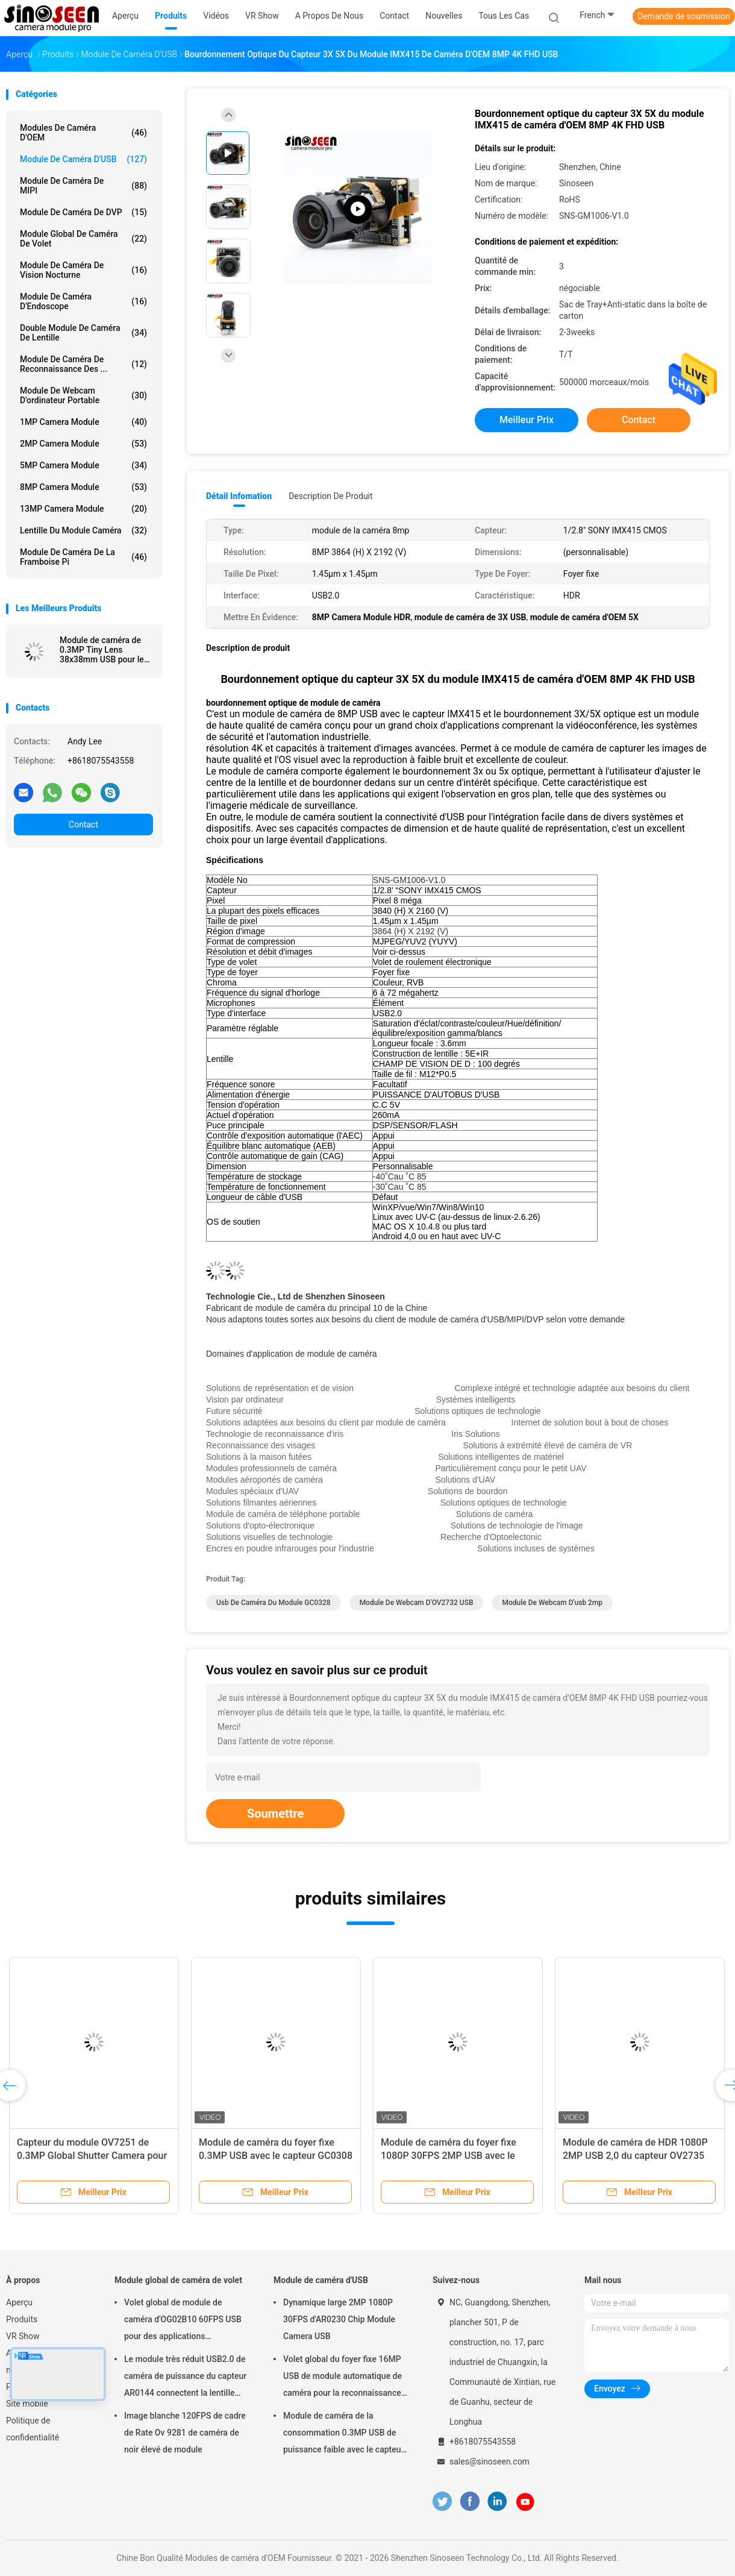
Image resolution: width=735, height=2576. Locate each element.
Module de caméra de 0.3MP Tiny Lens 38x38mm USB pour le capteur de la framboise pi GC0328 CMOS (104, 649)
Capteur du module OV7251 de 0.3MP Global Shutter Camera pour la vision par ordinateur (92, 2156)
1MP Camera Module (83, 422)
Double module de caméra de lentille (83, 332)
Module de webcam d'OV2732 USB (417, 1602)
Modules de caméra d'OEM (83, 132)
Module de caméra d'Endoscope (83, 301)
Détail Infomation (239, 496)
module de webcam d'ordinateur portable (83, 395)
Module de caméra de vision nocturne (83, 270)
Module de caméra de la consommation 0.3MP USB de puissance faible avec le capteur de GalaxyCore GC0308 (343, 2434)
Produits (21, 2319)
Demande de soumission (683, 16)
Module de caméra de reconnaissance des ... (83, 364)
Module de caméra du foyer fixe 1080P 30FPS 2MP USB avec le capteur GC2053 (448, 2156)
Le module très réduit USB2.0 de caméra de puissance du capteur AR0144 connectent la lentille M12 (185, 2377)
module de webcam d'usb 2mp (552, 1602)
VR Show (23, 2336)
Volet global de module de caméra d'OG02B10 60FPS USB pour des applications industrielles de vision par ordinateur (183, 2321)
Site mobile (27, 2403)
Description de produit (330, 496)
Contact (83, 824)
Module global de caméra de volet (83, 238)
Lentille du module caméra (83, 530)
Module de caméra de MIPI (83, 185)
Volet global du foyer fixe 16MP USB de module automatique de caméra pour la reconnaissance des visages (342, 2377)
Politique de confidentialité (32, 2429)
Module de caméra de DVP (83, 212)
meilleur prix (526, 420)
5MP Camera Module (83, 465)
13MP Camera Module (83, 509)
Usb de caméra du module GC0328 (273, 1602)
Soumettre (275, 1813)
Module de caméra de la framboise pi (83, 557)
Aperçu (19, 2302)
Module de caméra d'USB (83, 159)
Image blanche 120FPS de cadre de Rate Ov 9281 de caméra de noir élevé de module (185, 2432)
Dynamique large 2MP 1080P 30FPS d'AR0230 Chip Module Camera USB (339, 2319)
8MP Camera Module (83, 487)
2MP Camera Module (83, 444)
